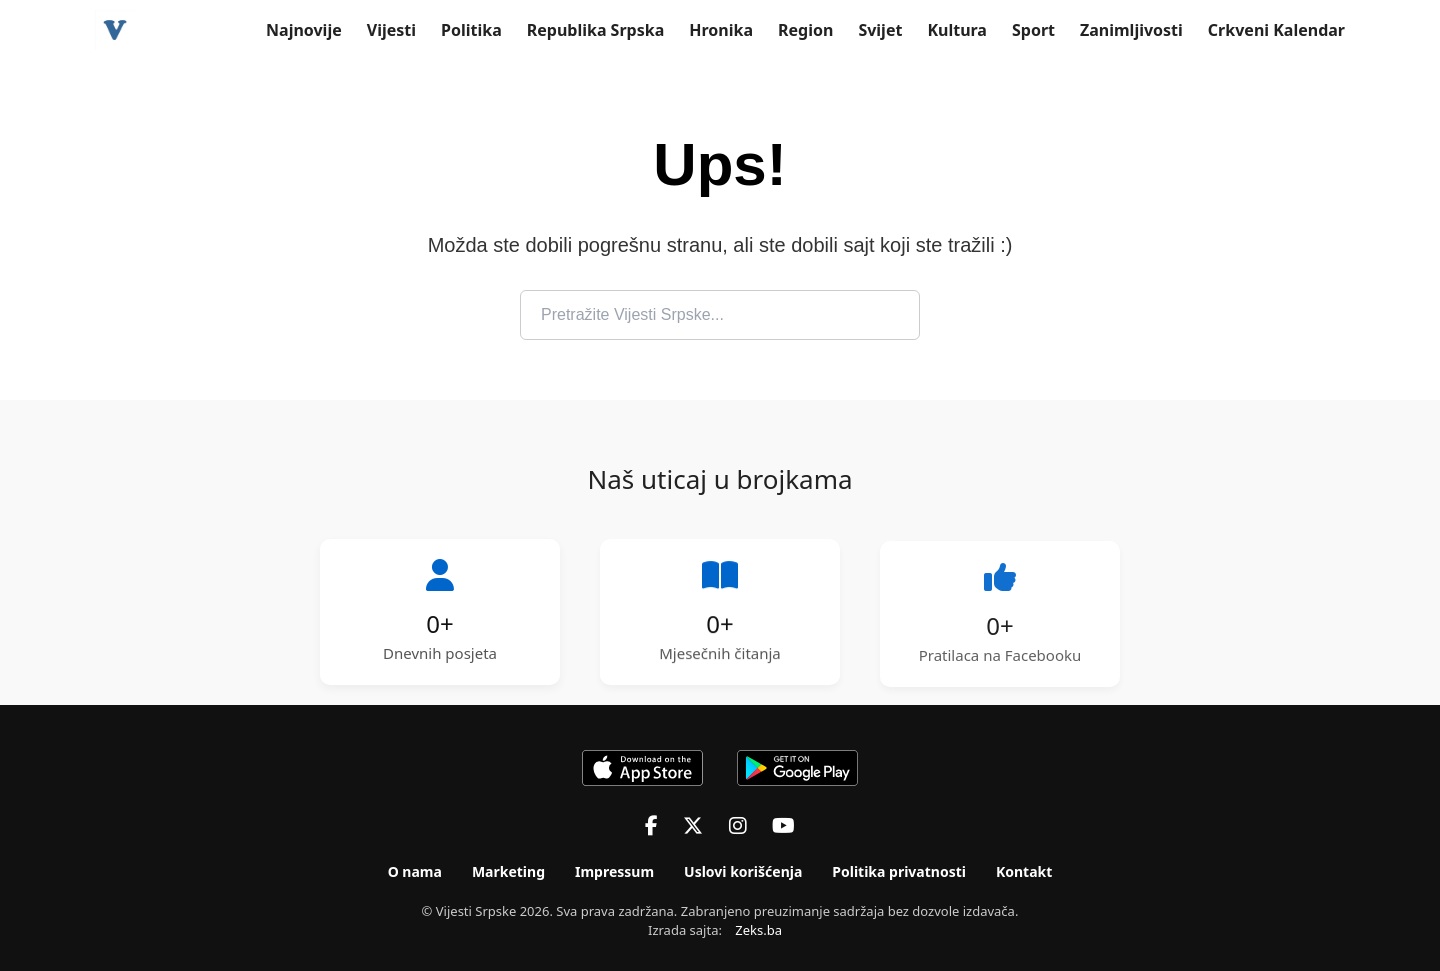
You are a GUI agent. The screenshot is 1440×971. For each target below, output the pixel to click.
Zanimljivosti (1131, 30)
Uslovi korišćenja (743, 871)
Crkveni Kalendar (1276, 30)
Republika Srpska (596, 30)
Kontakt (1024, 871)
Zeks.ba (758, 930)
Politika (471, 30)
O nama (415, 871)
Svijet (880, 30)
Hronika (721, 30)
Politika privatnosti (899, 871)
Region (805, 30)
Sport (1033, 30)
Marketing (508, 871)
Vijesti (391, 30)
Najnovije (304, 30)
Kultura (957, 30)
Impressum (614, 871)
